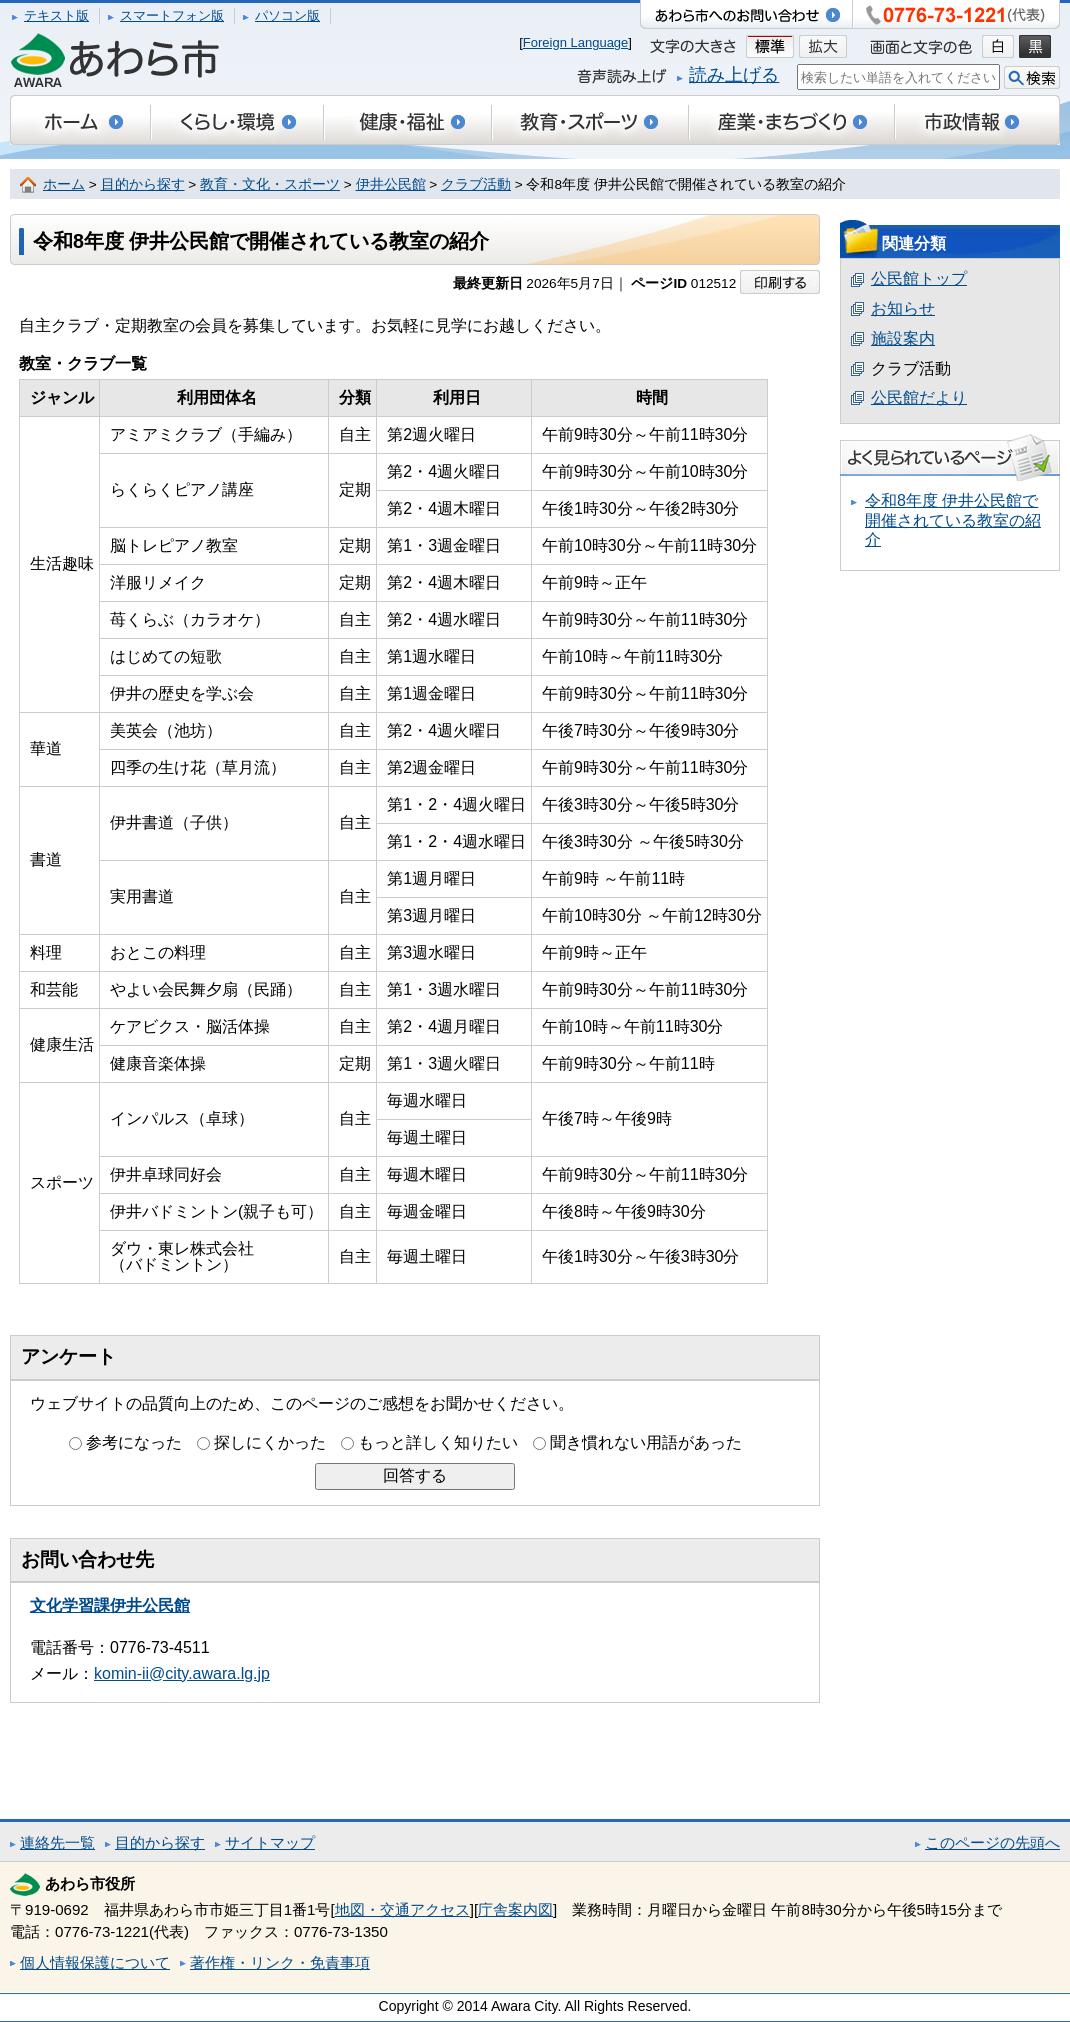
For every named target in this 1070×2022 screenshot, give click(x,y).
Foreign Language (576, 42)
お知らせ (903, 308)
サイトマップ (270, 1842)
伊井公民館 (391, 184)
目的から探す (143, 184)
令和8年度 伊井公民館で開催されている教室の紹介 (953, 520)
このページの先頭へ (992, 1842)
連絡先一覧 (57, 1842)
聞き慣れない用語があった (646, 1442)
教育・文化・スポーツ (270, 184)
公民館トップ (919, 278)
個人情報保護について (95, 1962)
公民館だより (919, 397)
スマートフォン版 (172, 15)
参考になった (134, 1442)
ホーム (64, 184)
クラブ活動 (476, 184)
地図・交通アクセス (402, 1909)
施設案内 (903, 338)
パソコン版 (287, 15)
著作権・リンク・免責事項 (280, 1962)
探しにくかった (270, 1442)
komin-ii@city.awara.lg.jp (182, 1673)
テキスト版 (56, 15)
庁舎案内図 (515, 1909)
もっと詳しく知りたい (438, 1442)
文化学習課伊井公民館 (110, 1605)
